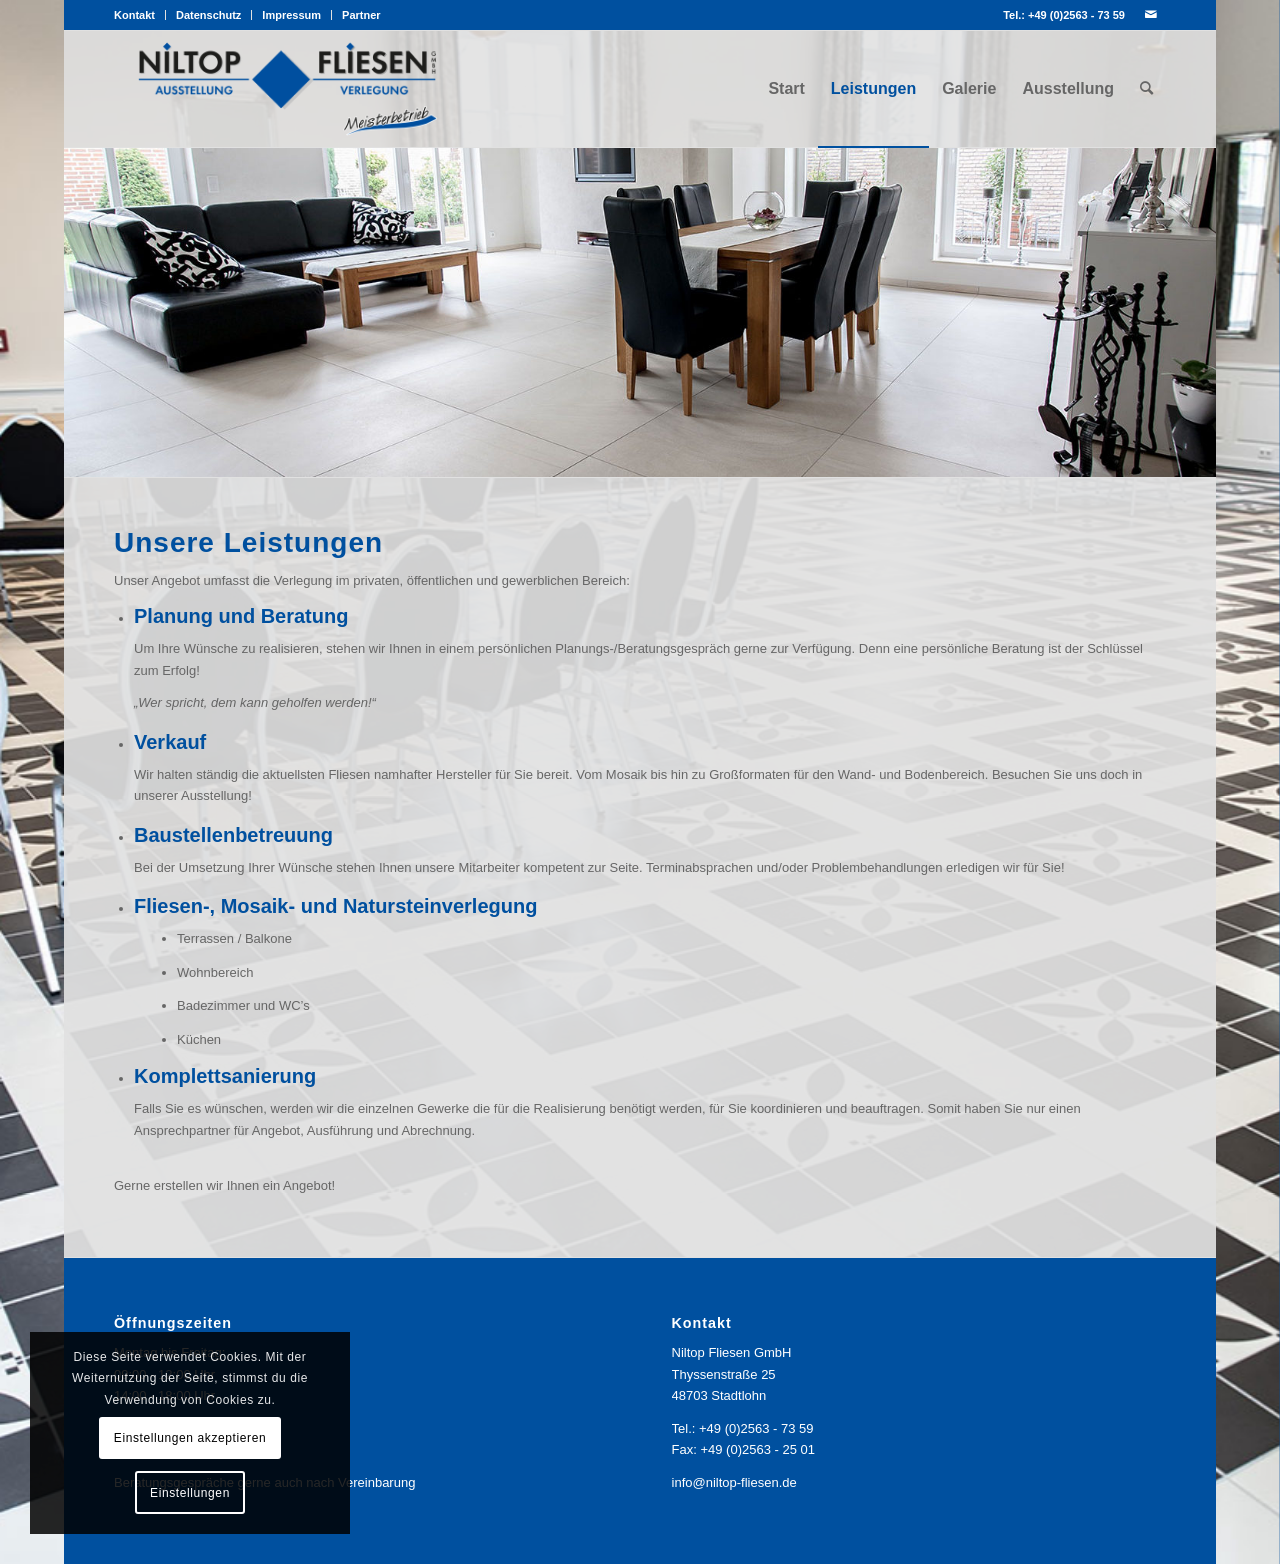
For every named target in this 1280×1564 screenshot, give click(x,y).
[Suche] (1146, 89)
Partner (361, 15)
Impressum (291, 15)
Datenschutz (208, 15)
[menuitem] (140, 15)
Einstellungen (190, 1493)
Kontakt (134, 15)
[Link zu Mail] (1151, 15)
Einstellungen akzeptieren (190, 1438)
